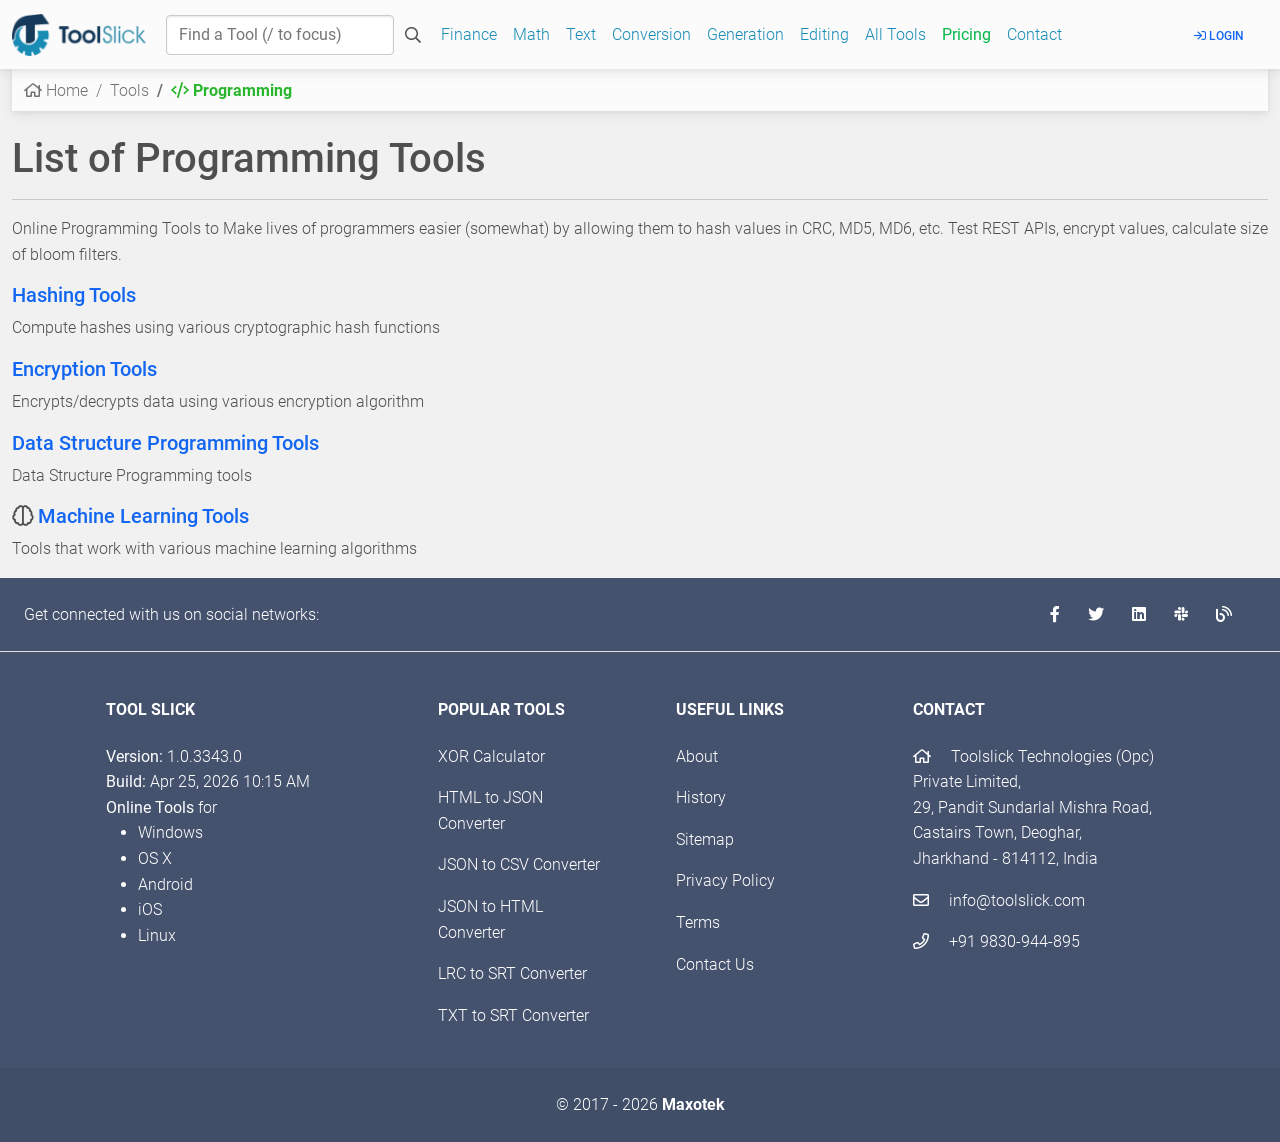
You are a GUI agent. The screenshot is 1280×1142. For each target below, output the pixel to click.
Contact (1034, 34)
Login (1219, 36)
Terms (698, 922)
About (697, 756)
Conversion (651, 34)
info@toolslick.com (999, 900)
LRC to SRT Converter (512, 973)
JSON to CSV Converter (519, 864)
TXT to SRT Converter (513, 1015)
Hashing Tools (74, 295)
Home (56, 90)
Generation (745, 34)
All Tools (895, 34)
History (701, 797)
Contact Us (715, 964)
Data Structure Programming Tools (165, 443)
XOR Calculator (491, 756)
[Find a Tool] (280, 35)
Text (581, 34)
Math (531, 34)
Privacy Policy (725, 880)
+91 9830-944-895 (996, 941)
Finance (469, 34)
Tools (129, 90)
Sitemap (705, 839)
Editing (824, 34)
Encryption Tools (84, 369)
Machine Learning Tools (143, 516)
